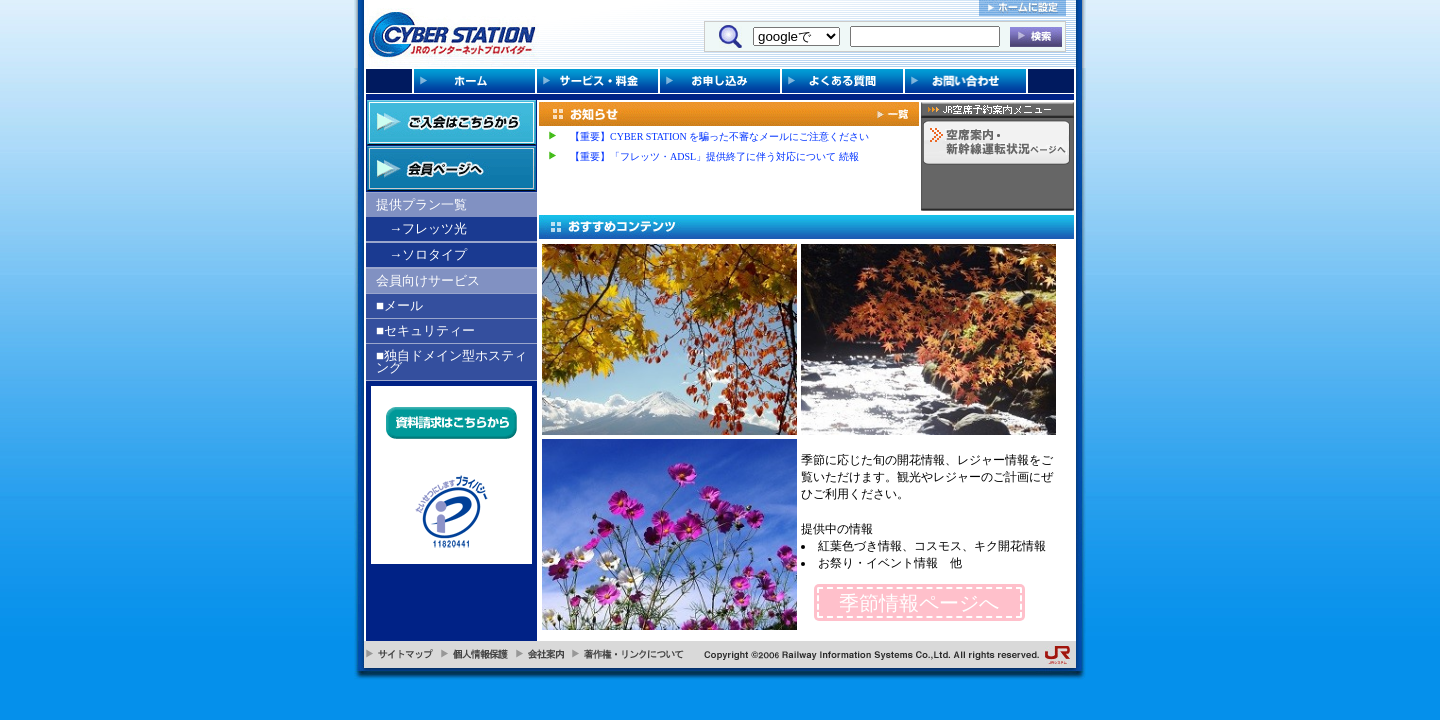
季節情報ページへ (919, 603)
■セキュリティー (425, 330)
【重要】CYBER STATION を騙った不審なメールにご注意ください (719, 136)
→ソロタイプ (428, 254)
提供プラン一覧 (421, 204)
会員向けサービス (428, 280)
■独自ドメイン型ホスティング (451, 361)
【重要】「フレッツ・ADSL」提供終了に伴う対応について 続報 (714, 156)
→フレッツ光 (428, 228)
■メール (399, 305)
